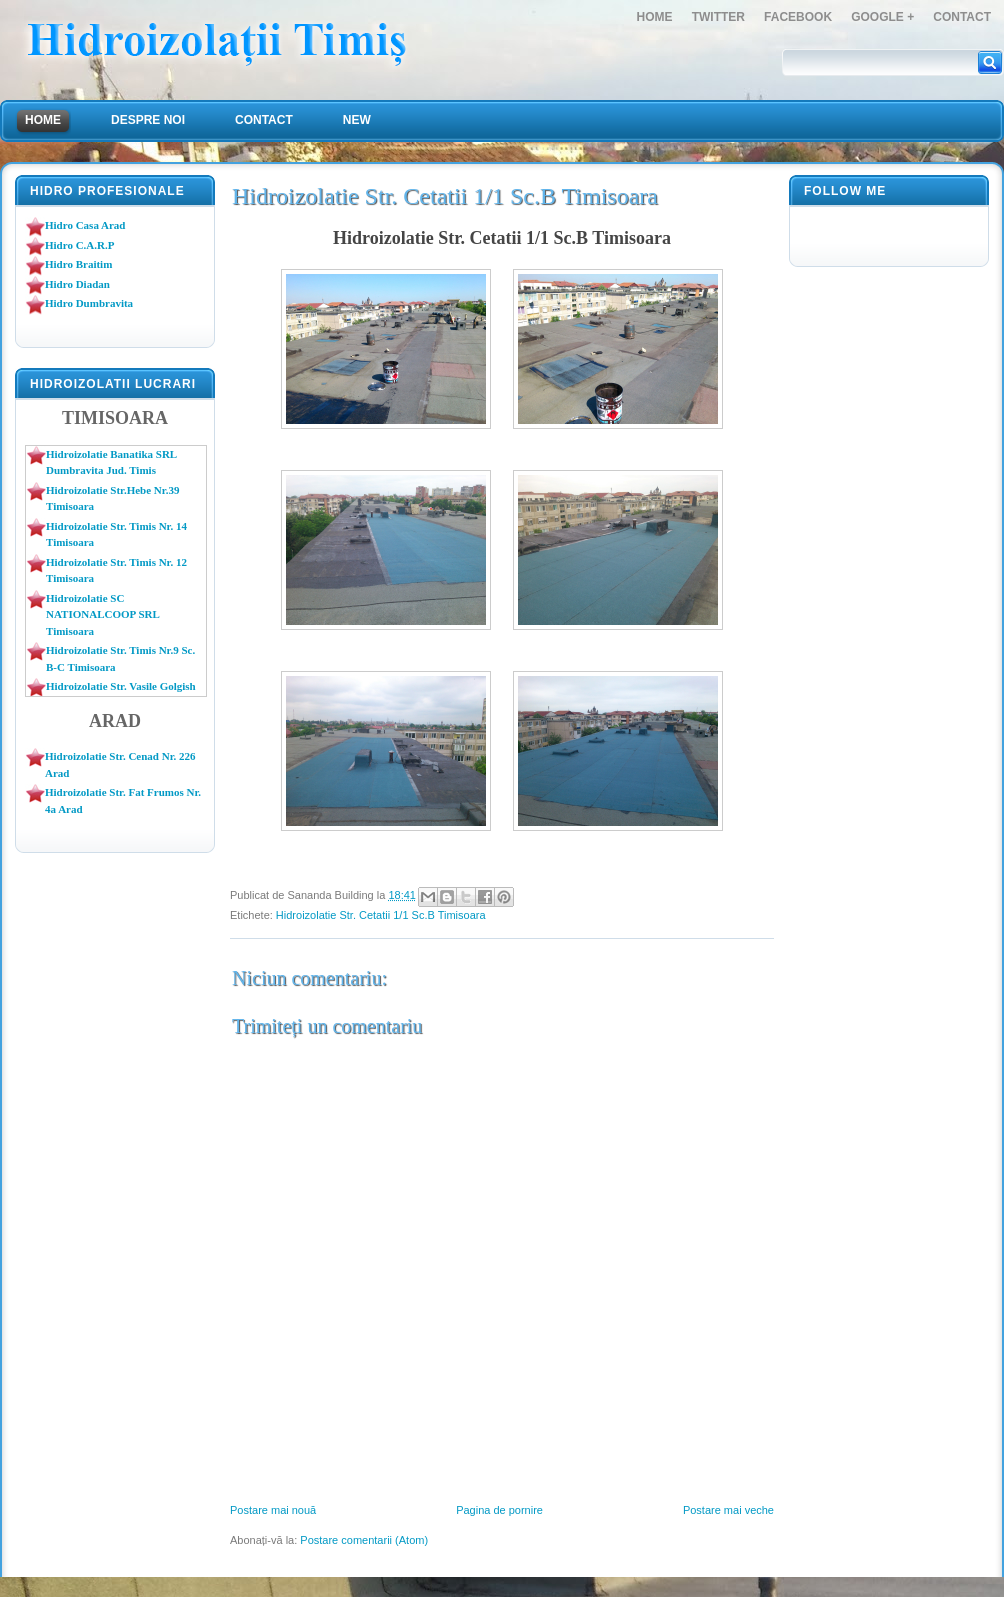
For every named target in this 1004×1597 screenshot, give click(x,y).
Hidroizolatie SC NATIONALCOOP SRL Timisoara (102, 614)
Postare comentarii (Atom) (364, 1540)
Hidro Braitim (78, 264)
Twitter (718, 17)
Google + (882, 17)
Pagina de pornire (499, 1510)
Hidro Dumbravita (89, 303)
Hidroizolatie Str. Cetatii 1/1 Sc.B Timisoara (381, 915)
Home (655, 17)
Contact (962, 17)
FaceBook (798, 17)
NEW (357, 120)
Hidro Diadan (77, 284)
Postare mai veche (728, 1510)
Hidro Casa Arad (85, 225)
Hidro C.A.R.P (79, 245)
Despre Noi (148, 120)
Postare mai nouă (273, 1510)
